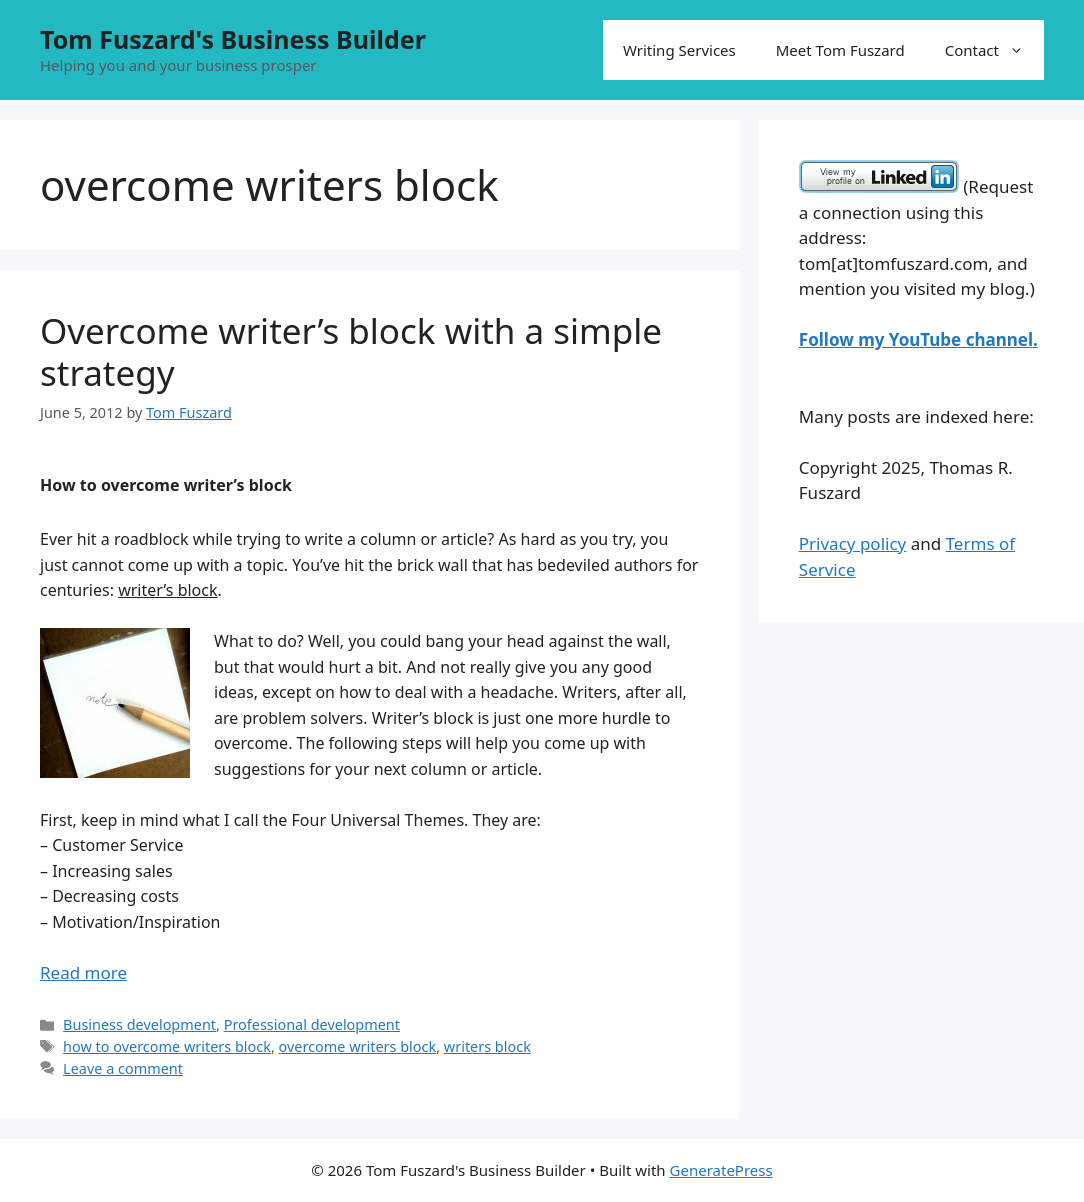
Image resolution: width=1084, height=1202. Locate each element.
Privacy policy (852, 543)
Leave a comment (123, 1068)
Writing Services (679, 50)
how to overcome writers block (167, 1046)
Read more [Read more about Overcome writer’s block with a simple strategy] (83, 972)
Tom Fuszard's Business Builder (233, 39)
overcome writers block (358, 1046)
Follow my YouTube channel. (918, 339)
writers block (487, 1046)
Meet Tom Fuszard (840, 50)
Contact (994, 50)
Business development (139, 1024)
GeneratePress (721, 1170)
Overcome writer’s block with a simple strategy (351, 351)
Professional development (312, 1024)
